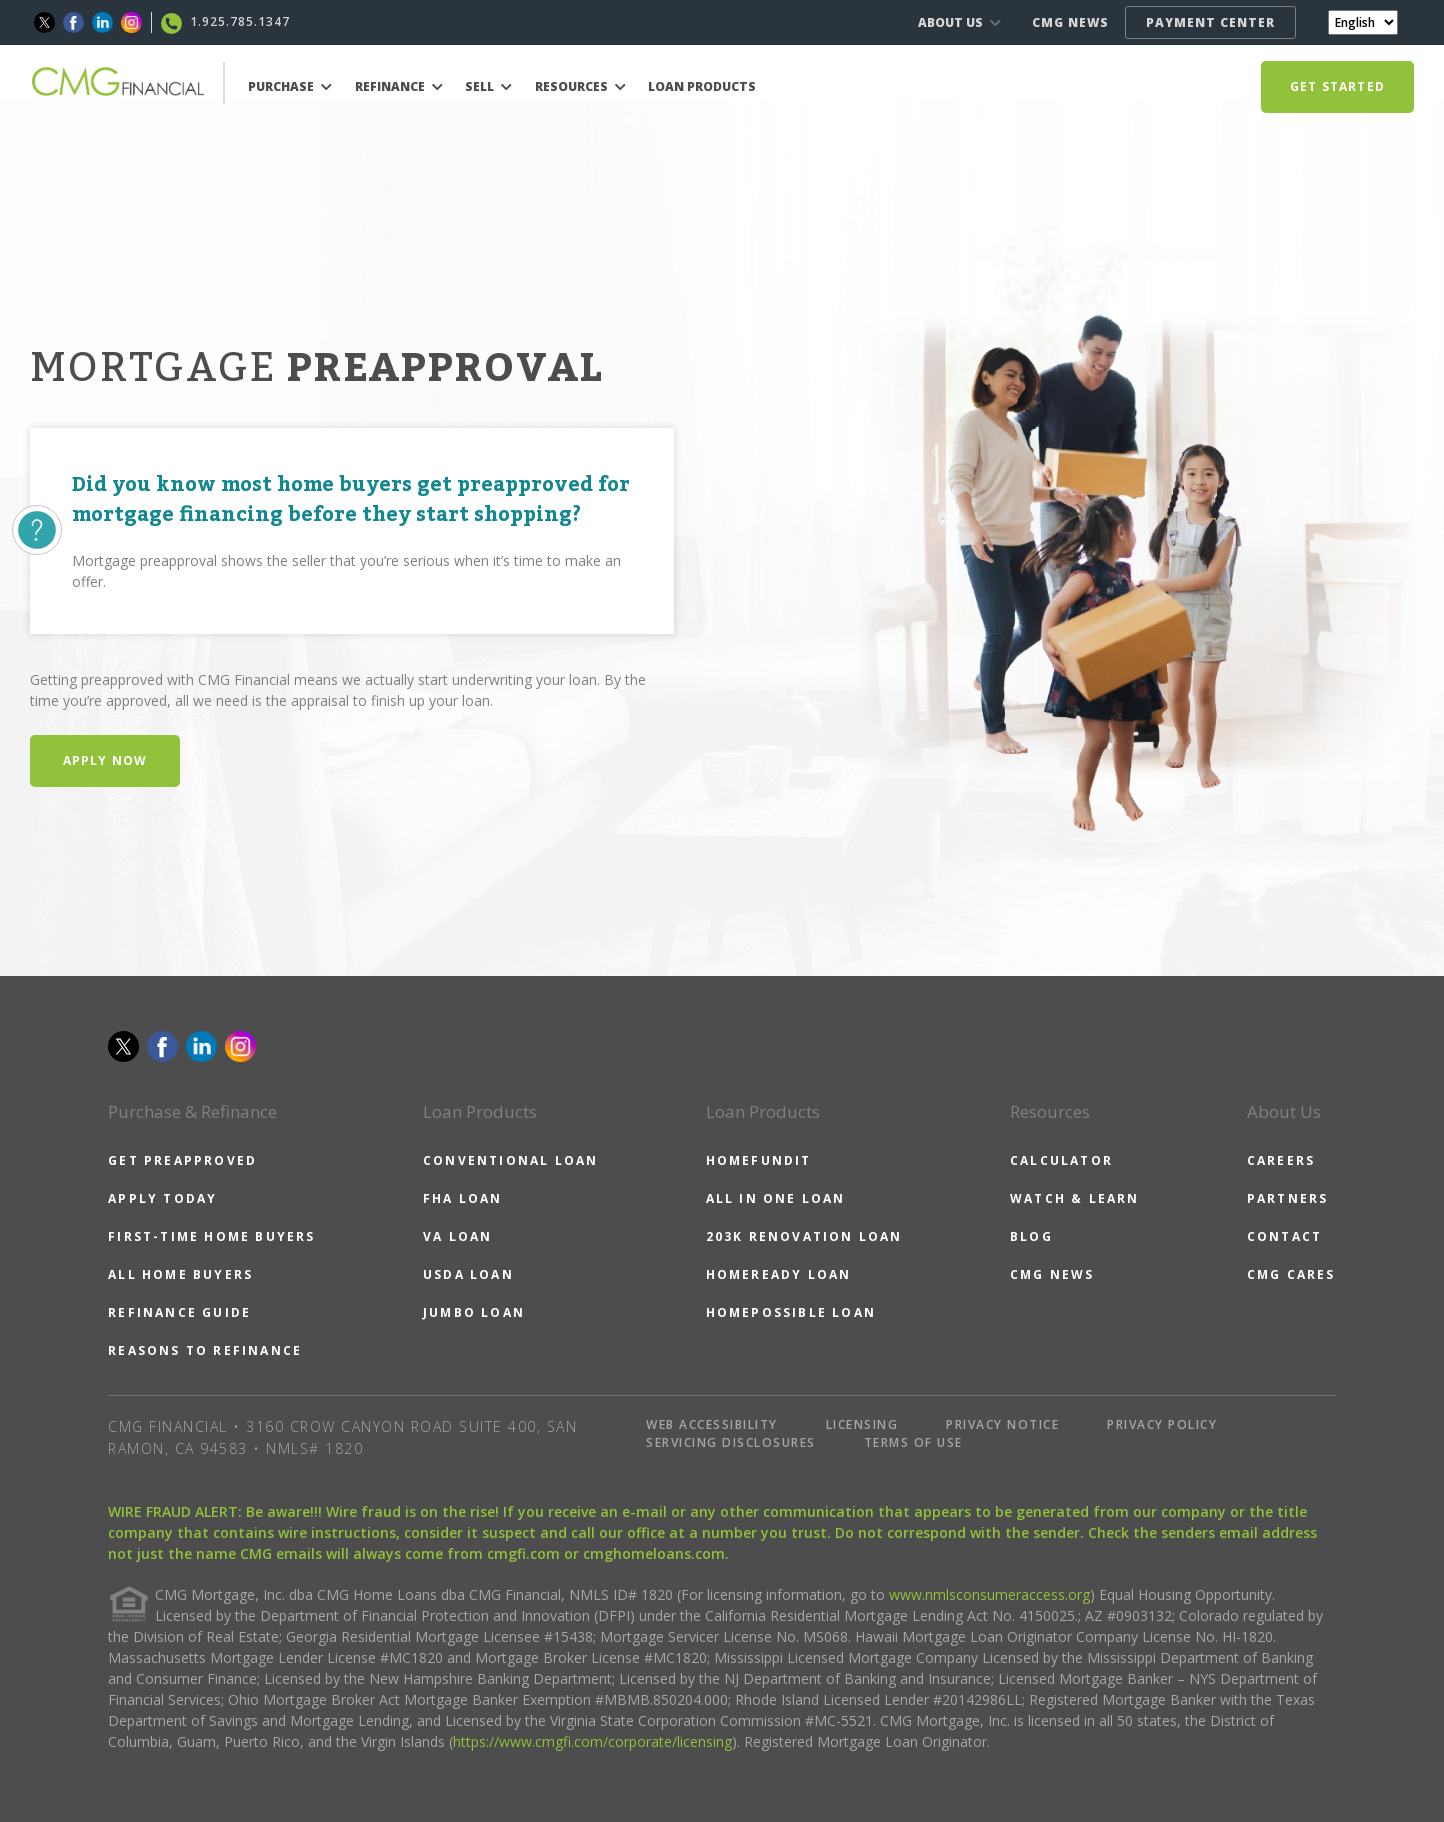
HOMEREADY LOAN (779, 1274)
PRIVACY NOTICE (1002, 1424)
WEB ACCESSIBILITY (712, 1424)
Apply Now (105, 760)
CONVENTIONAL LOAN (510, 1160)
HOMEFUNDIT (759, 1160)
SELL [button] (488, 86)
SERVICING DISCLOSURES (731, 1442)
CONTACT (1284, 1236)
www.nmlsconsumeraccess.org (989, 1594)
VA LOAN (457, 1236)
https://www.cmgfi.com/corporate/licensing (592, 1741)
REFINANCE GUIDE (179, 1312)
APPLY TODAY (162, 1198)
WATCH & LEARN (1075, 1198)
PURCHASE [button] (290, 86)
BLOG (1031, 1236)
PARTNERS (1288, 1198)
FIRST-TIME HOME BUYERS (211, 1236)
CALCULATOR (1061, 1160)
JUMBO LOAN (474, 1312)
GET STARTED (1337, 86)
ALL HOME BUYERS (180, 1274)
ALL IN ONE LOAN (776, 1198)
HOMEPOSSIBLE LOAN (791, 1312)
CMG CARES (1291, 1274)
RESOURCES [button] (580, 86)
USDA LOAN (468, 1274)
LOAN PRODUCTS (702, 86)
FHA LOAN (463, 1198)
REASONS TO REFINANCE (205, 1350)
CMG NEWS (1070, 22)
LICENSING (862, 1424)
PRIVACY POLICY (1162, 1424)
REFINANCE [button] (399, 86)
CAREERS (1281, 1160)
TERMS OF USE (913, 1442)
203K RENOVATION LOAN (804, 1236)
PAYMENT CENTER (1210, 22)
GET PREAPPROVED (182, 1160)
